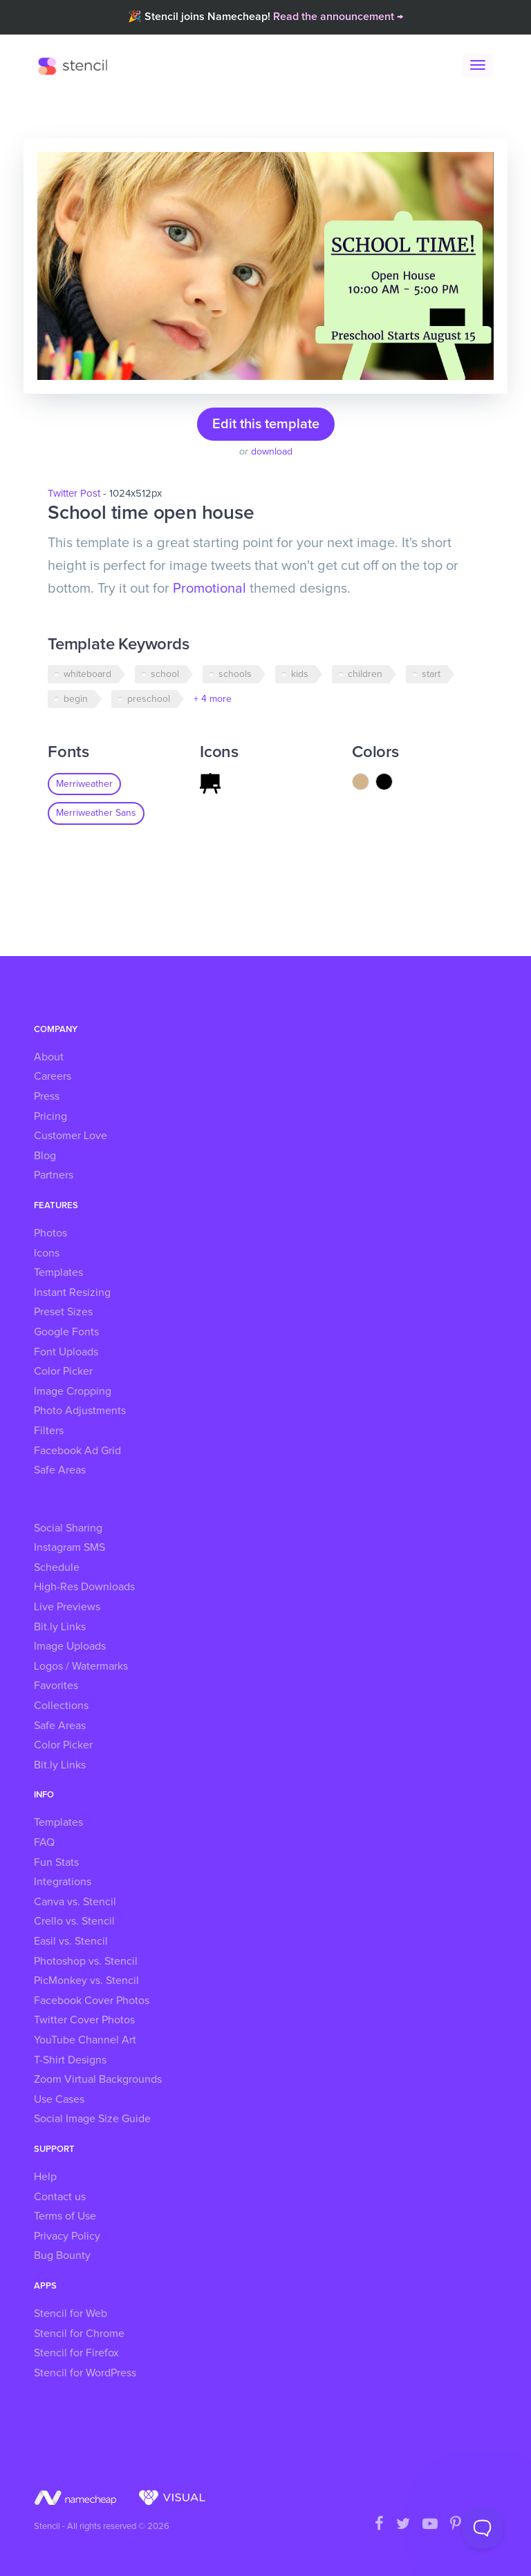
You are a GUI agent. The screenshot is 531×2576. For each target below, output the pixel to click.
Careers (52, 1076)
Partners (53, 1175)
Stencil (76, 65)
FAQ (44, 1842)
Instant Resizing (72, 1292)
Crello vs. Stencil (74, 1921)
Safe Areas (60, 1470)
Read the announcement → (338, 16)
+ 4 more (213, 699)
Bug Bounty (62, 2255)
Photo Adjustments (80, 1410)
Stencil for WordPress (85, 2372)
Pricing (50, 1116)
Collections (61, 1705)
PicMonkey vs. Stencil (86, 1980)
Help (45, 2176)
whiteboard (87, 674)
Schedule (57, 1567)
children (365, 674)
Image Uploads (70, 1646)
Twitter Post (74, 493)
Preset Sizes (63, 1311)
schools (235, 674)
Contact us (60, 2196)
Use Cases (59, 2099)
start (431, 674)
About (49, 1056)
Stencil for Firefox (76, 2352)
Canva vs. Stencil (75, 1901)
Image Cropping (72, 1391)
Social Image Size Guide (92, 2118)
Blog (45, 1155)
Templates (58, 1272)
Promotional (209, 588)
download (271, 452)
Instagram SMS (69, 1547)
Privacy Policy (67, 2236)
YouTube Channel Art (85, 2039)
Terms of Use (65, 2216)
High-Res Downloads (84, 1586)
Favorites (56, 1685)
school (165, 674)
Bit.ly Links (60, 1626)
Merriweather (84, 784)
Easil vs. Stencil (71, 1941)
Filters (49, 1430)
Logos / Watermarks (81, 1666)
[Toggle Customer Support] (482, 2527)
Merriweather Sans (96, 813)
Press (46, 1096)
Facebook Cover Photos (91, 2000)
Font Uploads (66, 1351)
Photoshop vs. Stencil (86, 1961)
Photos (50, 1233)
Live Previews (67, 1606)
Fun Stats (56, 1862)
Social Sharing (68, 1528)
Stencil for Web (70, 2313)
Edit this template (265, 424)
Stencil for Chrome (79, 2333)
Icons (46, 1253)
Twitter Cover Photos (84, 2019)
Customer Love (70, 1135)
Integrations (62, 1881)
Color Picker (63, 1371)
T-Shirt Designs (70, 2059)
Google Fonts (66, 1331)
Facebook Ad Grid (77, 1450)
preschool (148, 699)
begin (76, 699)
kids (299, 674)
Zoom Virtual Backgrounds (98, 2079)
